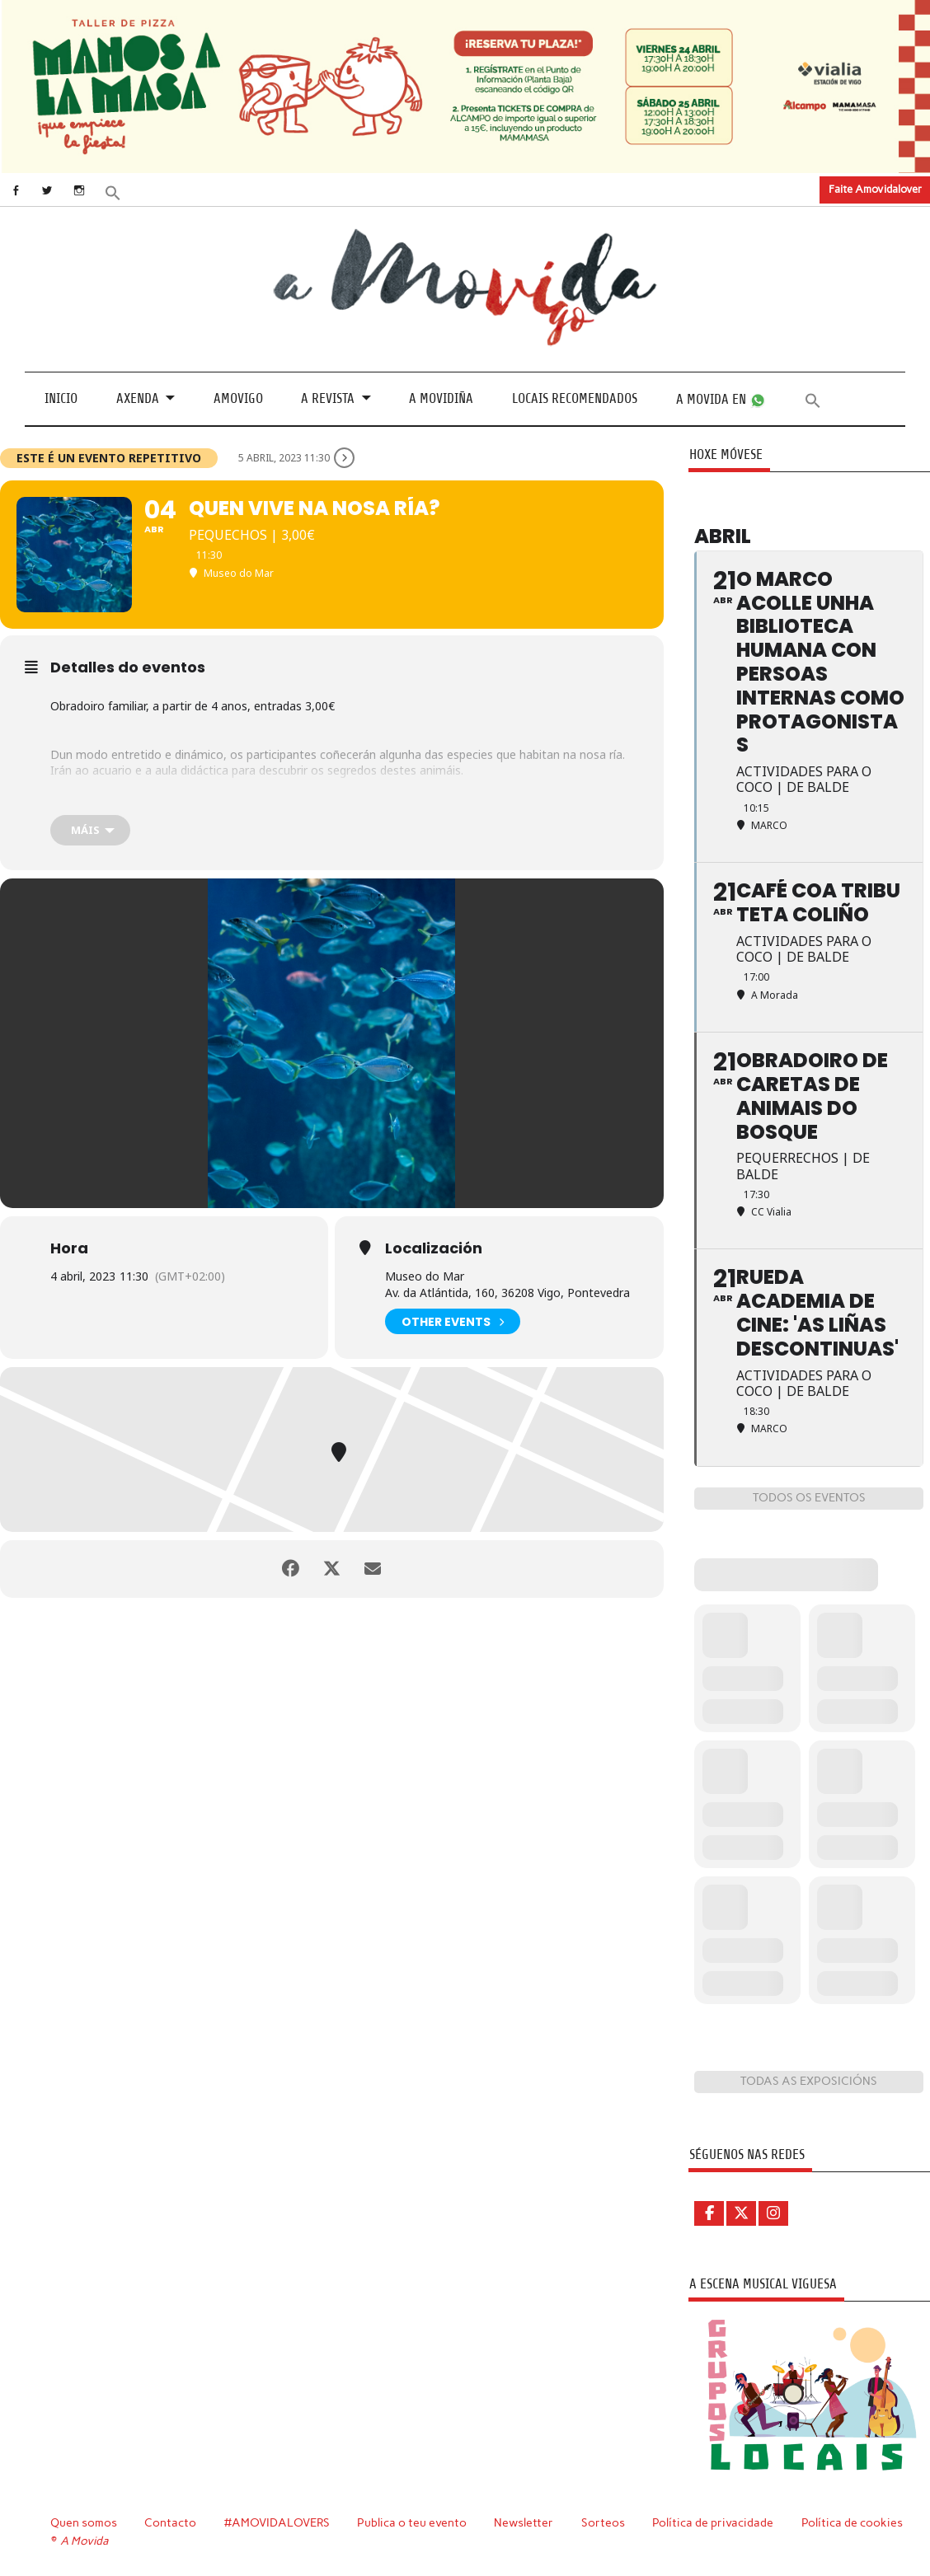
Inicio (61, 398)
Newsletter (523, 2522)
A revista (328, 398)
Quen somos (83, 2522)
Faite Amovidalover (875, 189)
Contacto (170, 2522)
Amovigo (238, 398)
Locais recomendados (574, 398)
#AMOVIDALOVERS (277, 2522)
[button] (113, 191)
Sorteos (603, 2522)
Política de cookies (852, 2522)
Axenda (137, 398)
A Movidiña (441, 398)
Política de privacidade (712, 2522)
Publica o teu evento (412, 2522)
